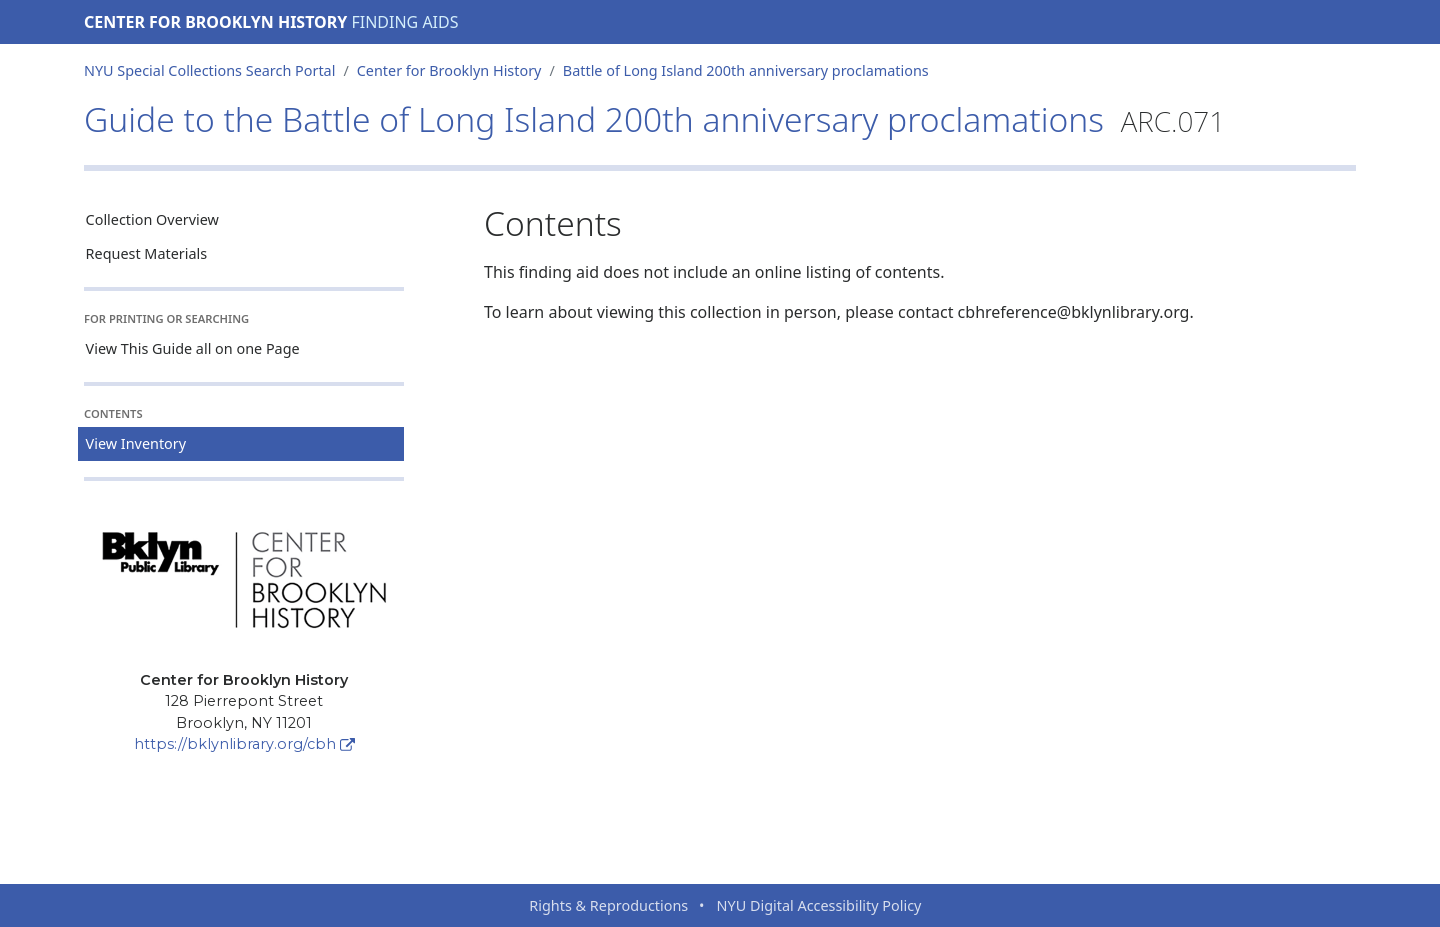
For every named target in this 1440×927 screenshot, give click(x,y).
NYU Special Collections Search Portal (209, 70)
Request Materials (147, 253)
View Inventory (136, 443)
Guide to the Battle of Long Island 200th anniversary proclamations (654, 119)
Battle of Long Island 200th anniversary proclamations (746, 70)
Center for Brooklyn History (215, 22)
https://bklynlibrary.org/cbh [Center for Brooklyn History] (244, 744)
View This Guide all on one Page (193, 348)
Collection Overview (152, 219)
